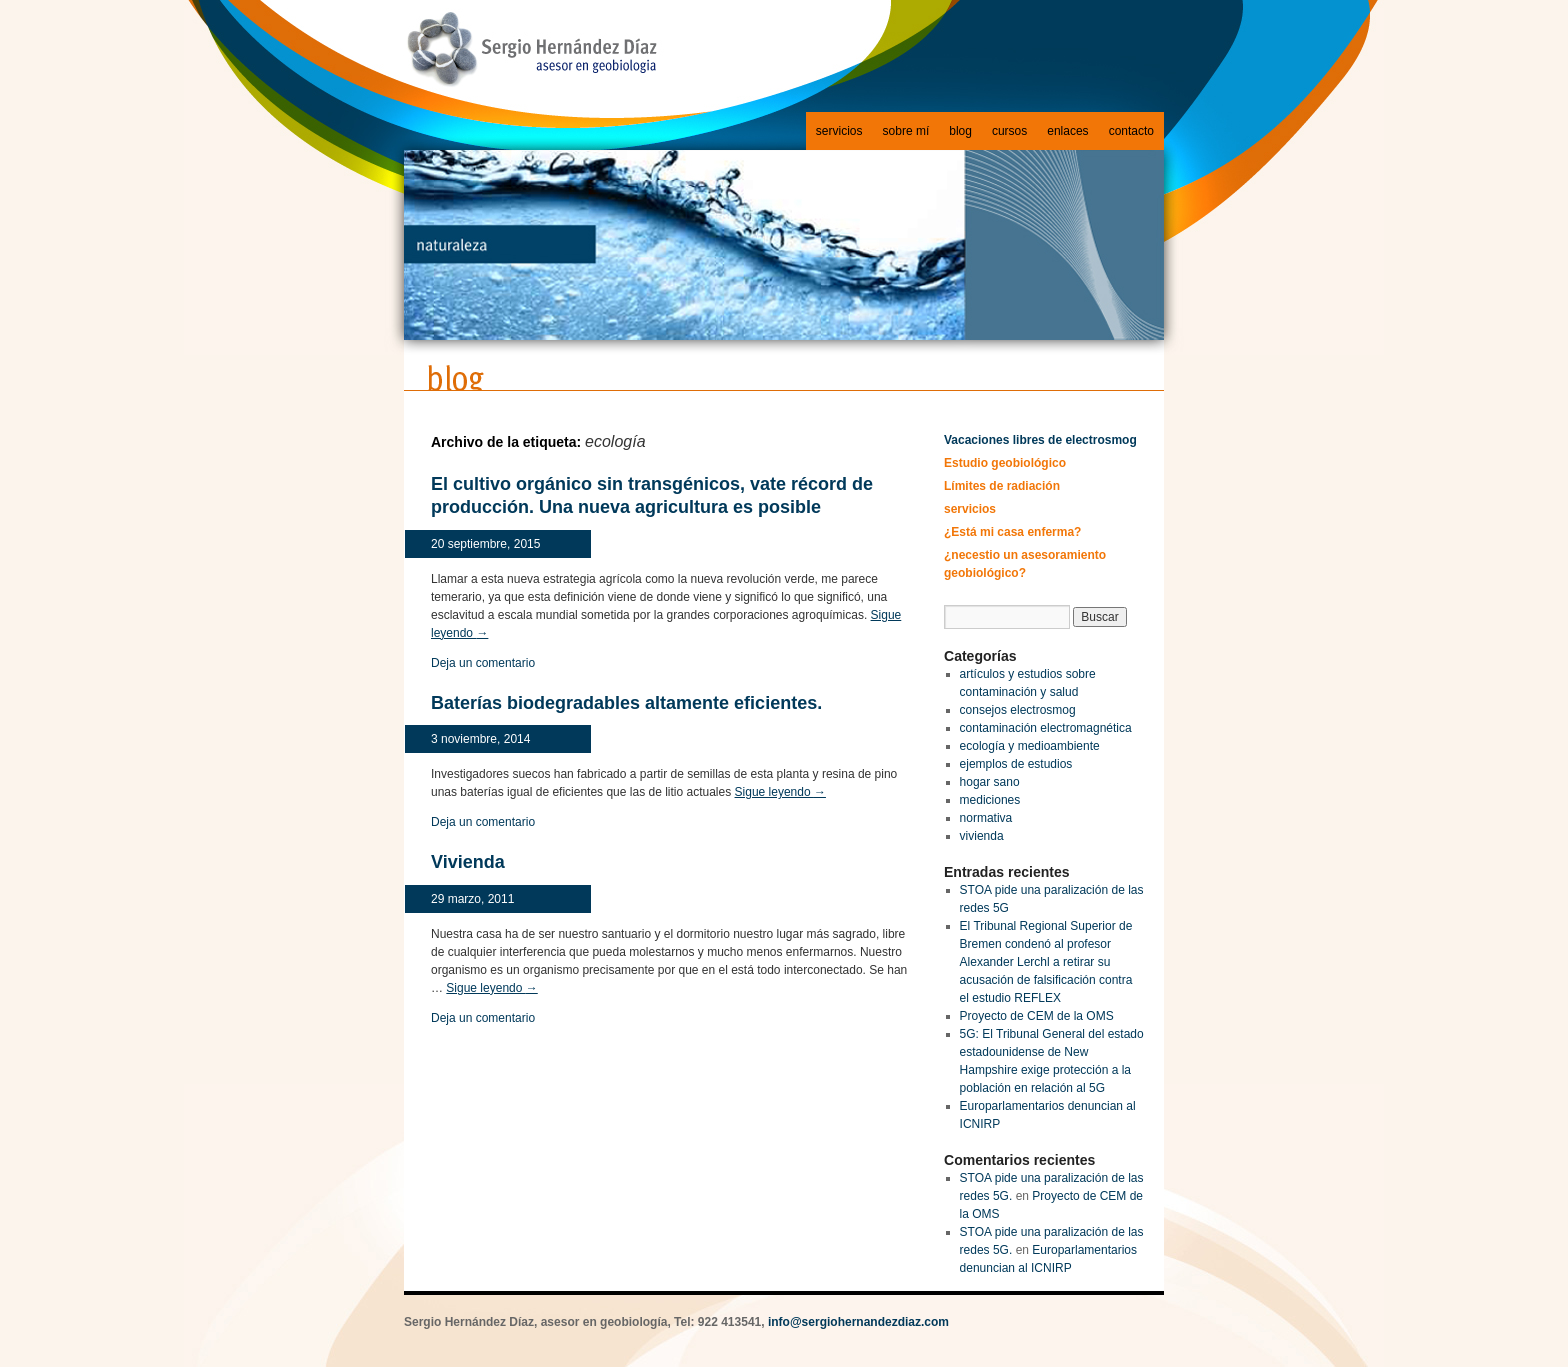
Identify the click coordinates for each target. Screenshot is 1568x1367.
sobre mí (906, 131)
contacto (1131, 131)
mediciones (990, 800)
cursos (1009, 131)
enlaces (1067, 131)
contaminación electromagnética (1046, 728)
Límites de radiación (1002, 486)
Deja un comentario (483, 663)
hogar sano (990, 782)
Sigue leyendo (780, 792)
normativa (986, 818)
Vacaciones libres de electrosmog (1040, 440)
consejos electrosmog (1018, 710)
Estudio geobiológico (1005, 463)
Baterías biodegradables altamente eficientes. (626, 703)
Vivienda (468, 862)
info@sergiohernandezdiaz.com (858, 1322)
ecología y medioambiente (1030, 746)
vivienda (982, 836)
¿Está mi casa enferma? (1012, 532)
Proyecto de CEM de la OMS (1037, 1016)
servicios (839, 131)
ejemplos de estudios (1016, 764)
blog (960, 131)
